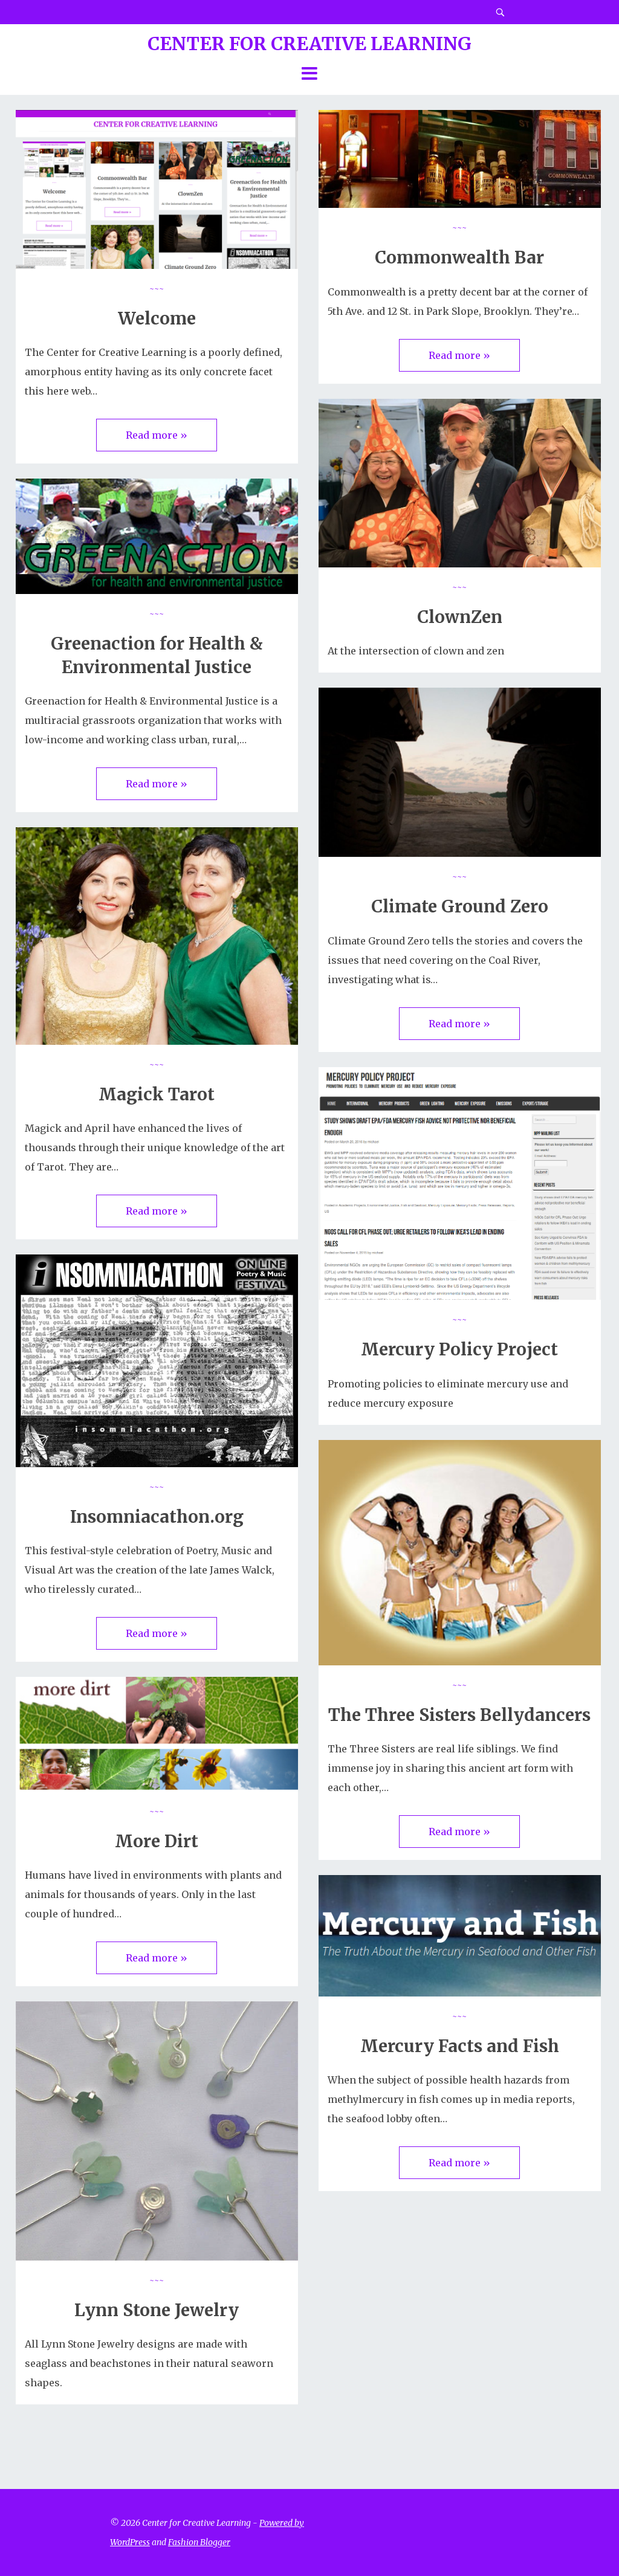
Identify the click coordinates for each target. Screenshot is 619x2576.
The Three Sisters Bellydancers (459, 1715)
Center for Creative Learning (309, 43)
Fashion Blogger (199, 2542)
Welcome (157, 318)
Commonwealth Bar (459, 257)
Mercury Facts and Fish (459, 2046)
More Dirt (156, 1841)
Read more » (156, 435)
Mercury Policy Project (459, 1349)
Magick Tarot (157, 1094)
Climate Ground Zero (459, 906)
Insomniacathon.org (157, 1517)
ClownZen (459, 617)
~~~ (156, 288)
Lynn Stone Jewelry (156, 2310)
